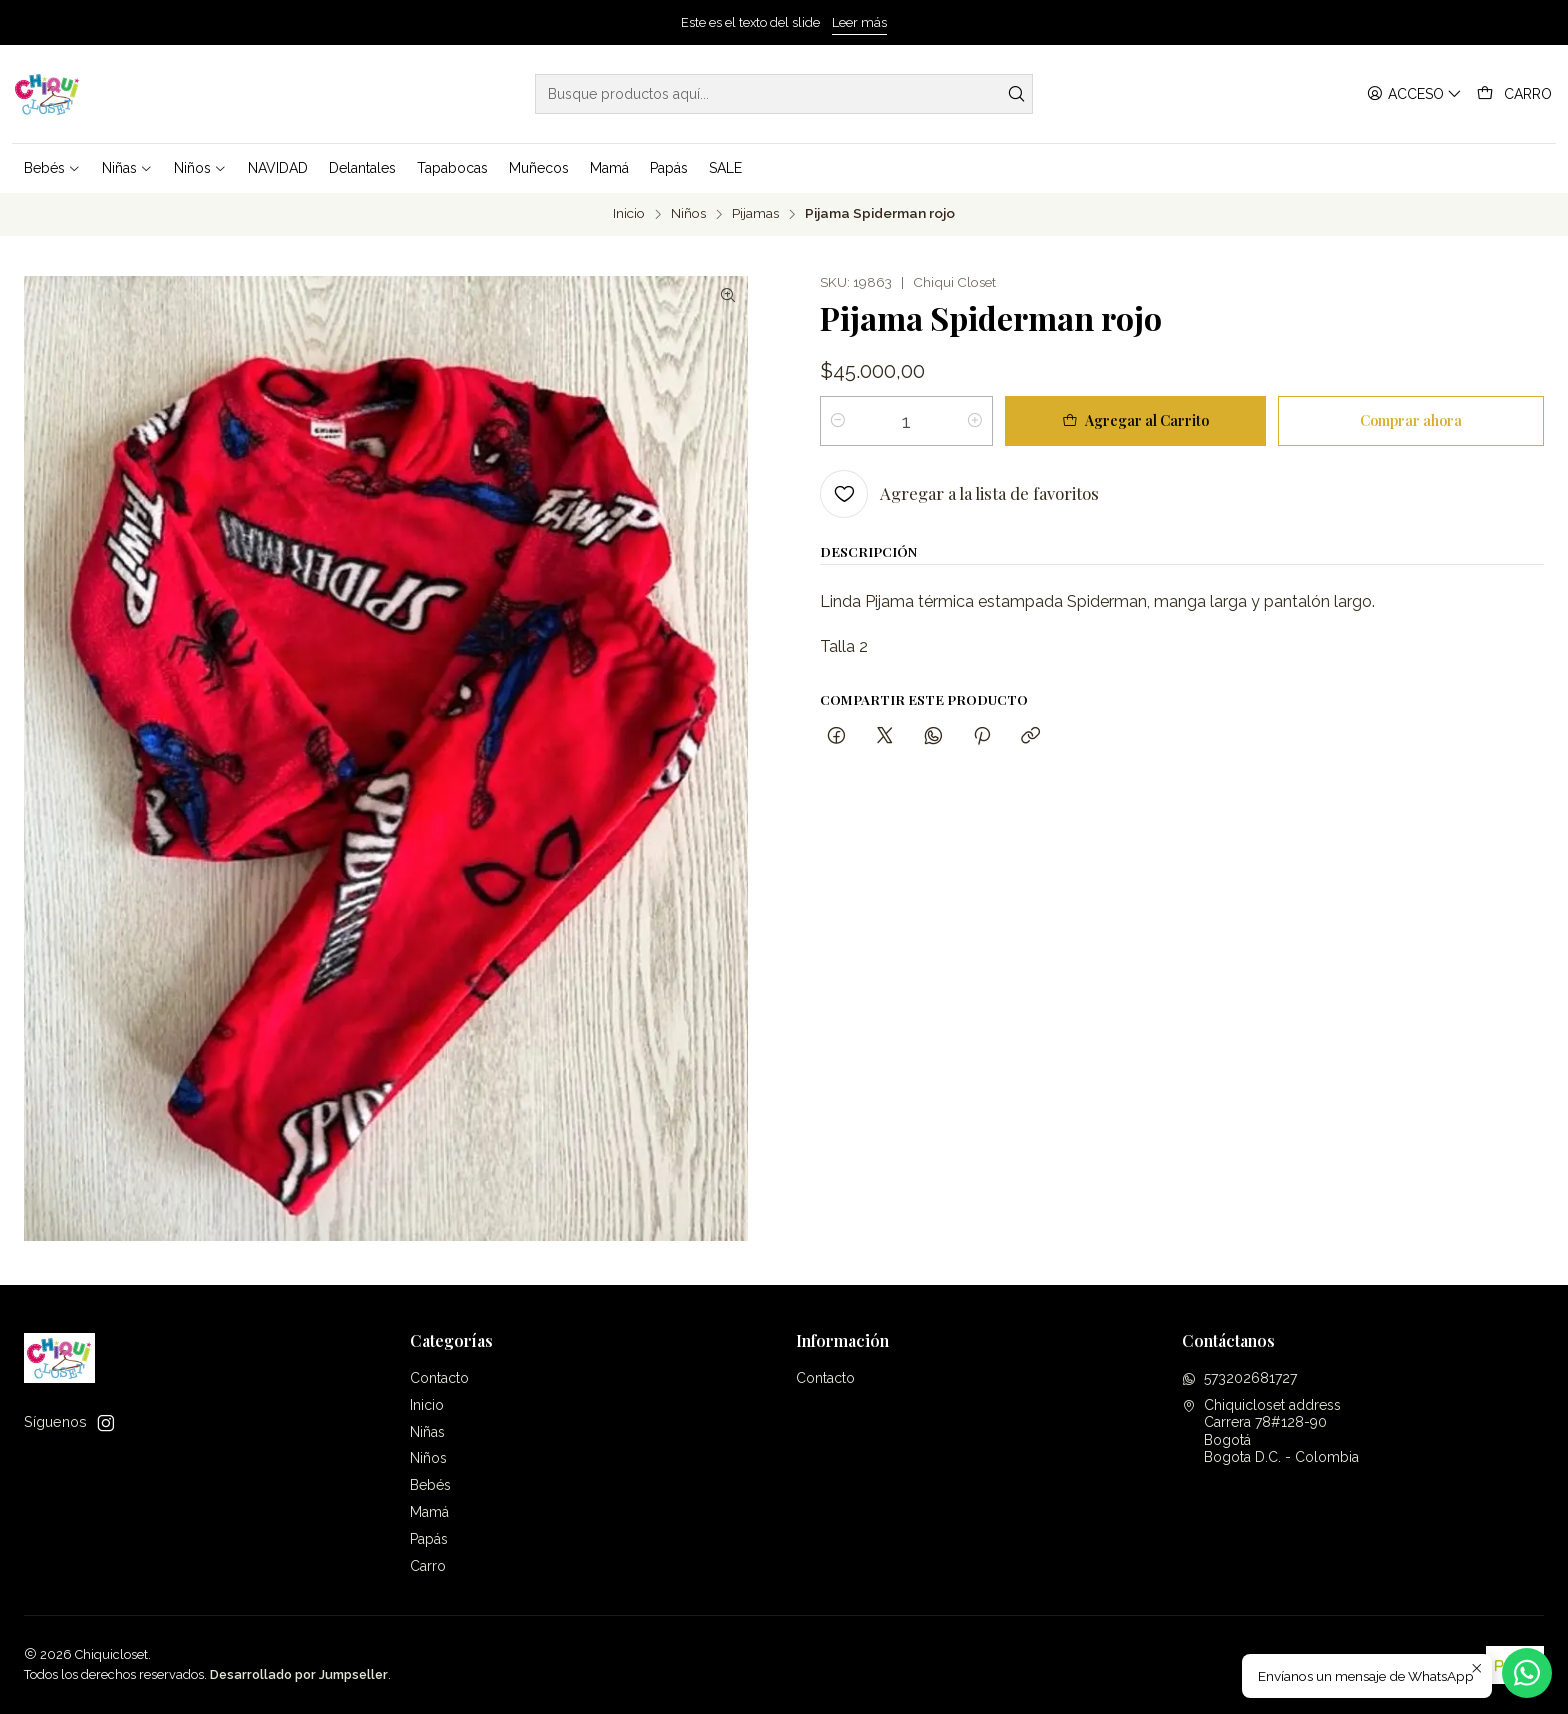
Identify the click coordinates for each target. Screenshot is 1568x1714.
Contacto (439, 1378)
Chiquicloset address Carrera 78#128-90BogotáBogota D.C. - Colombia (1270, 1431)
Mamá (429, 1512)
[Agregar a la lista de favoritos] (959, 494)
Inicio (629, 214)
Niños (688, 214)
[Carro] (1514, 94)
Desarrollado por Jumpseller (299, 1674)
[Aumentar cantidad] (975, 421)
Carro (428, 1566)
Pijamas (755, 214)
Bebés (430, 1485)
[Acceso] (1414, 94)
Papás (429, 1539)
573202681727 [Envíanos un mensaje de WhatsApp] (1239, 1378)
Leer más (859, 22)
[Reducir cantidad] (838, 421)
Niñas (427, 1432)
